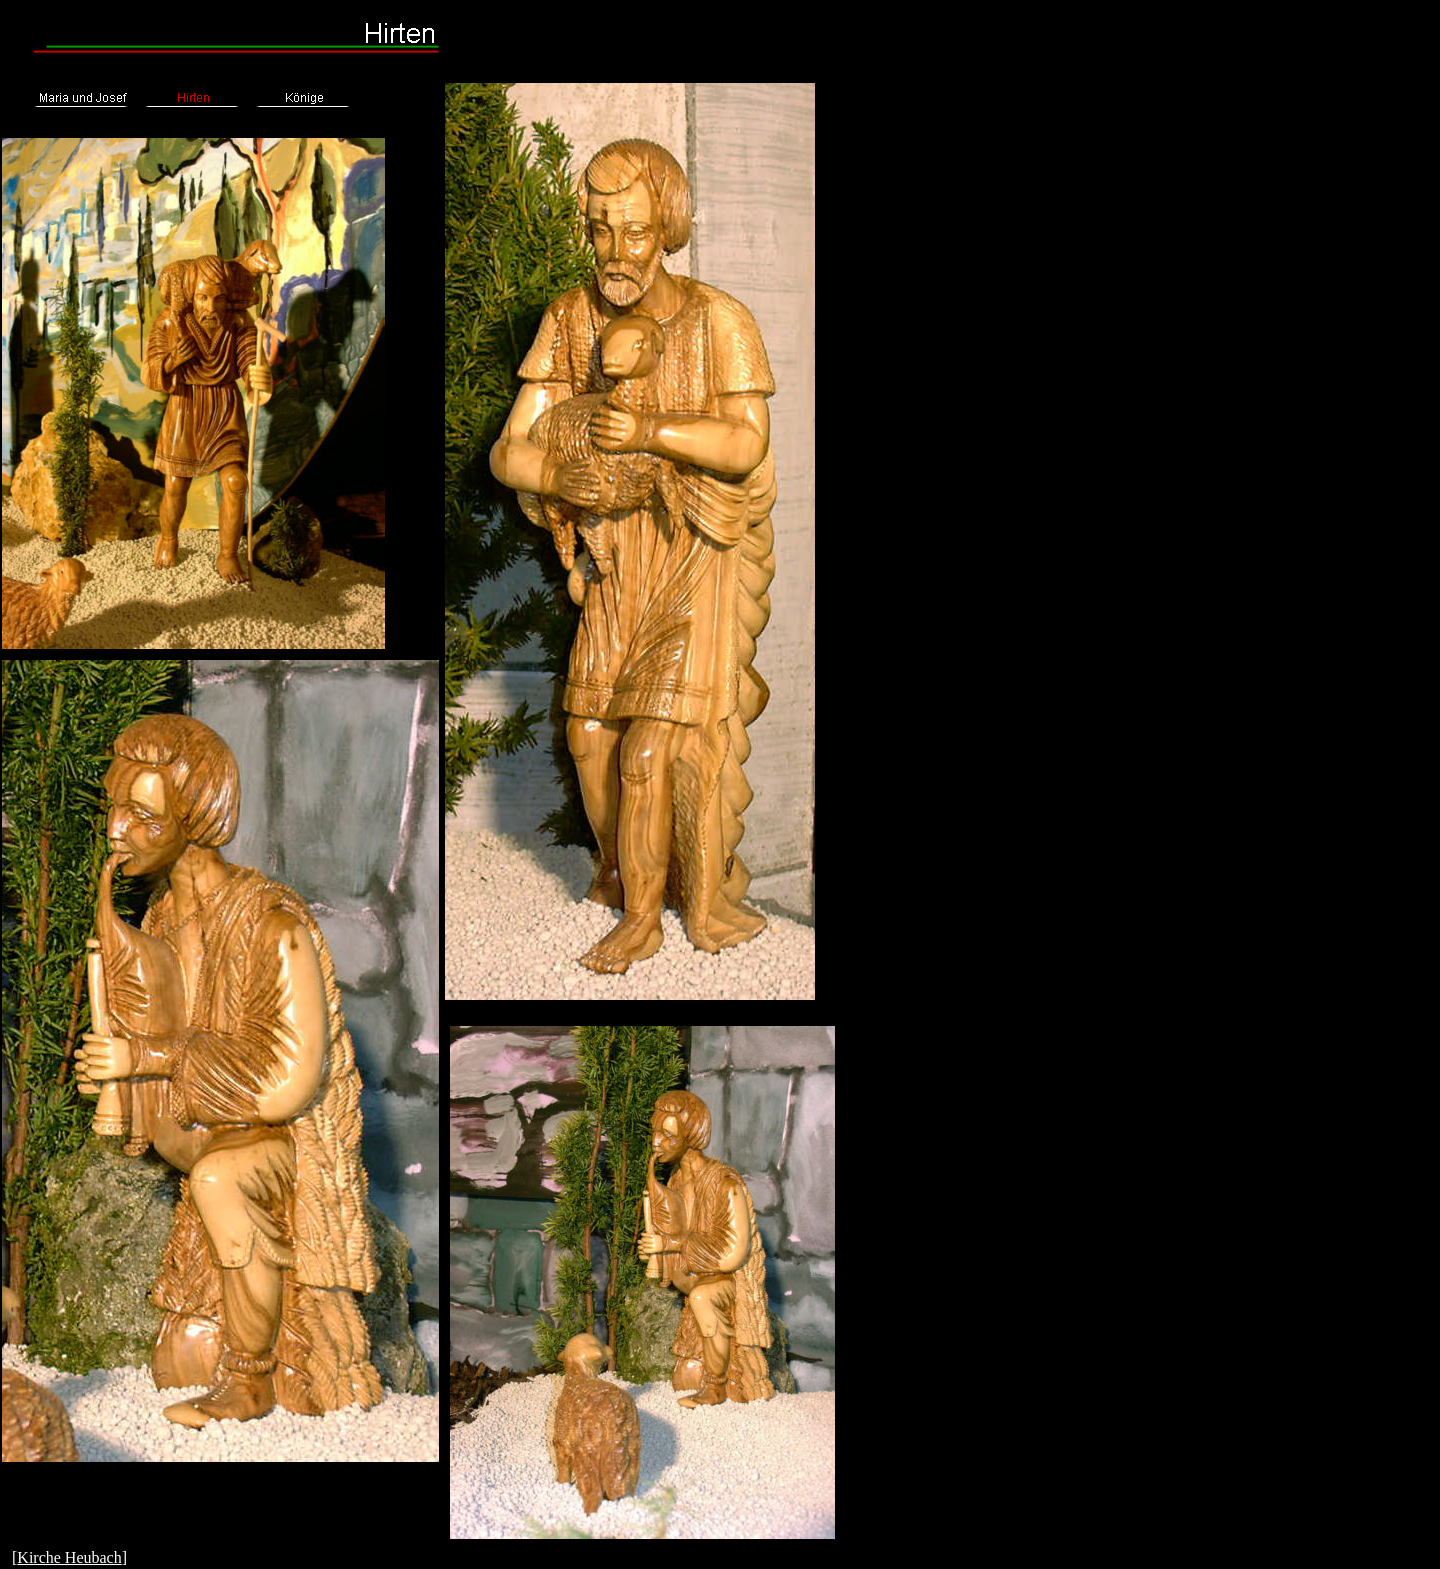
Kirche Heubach (69, 1557)
